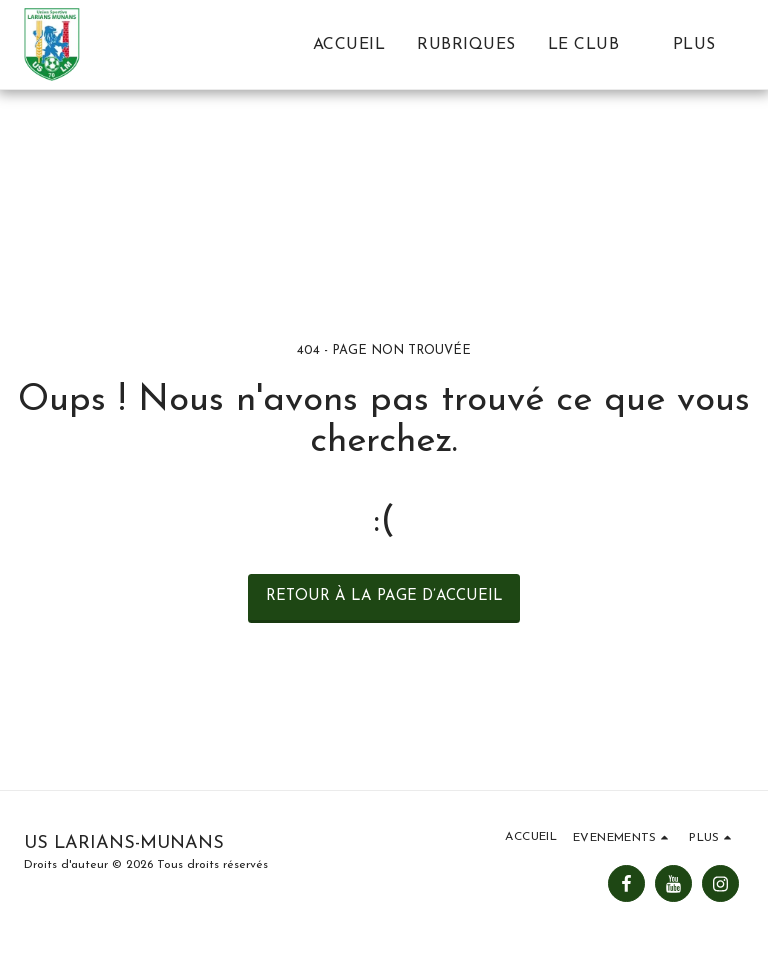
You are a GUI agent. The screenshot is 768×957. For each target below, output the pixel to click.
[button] (594, 44)
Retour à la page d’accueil (384, 596)
